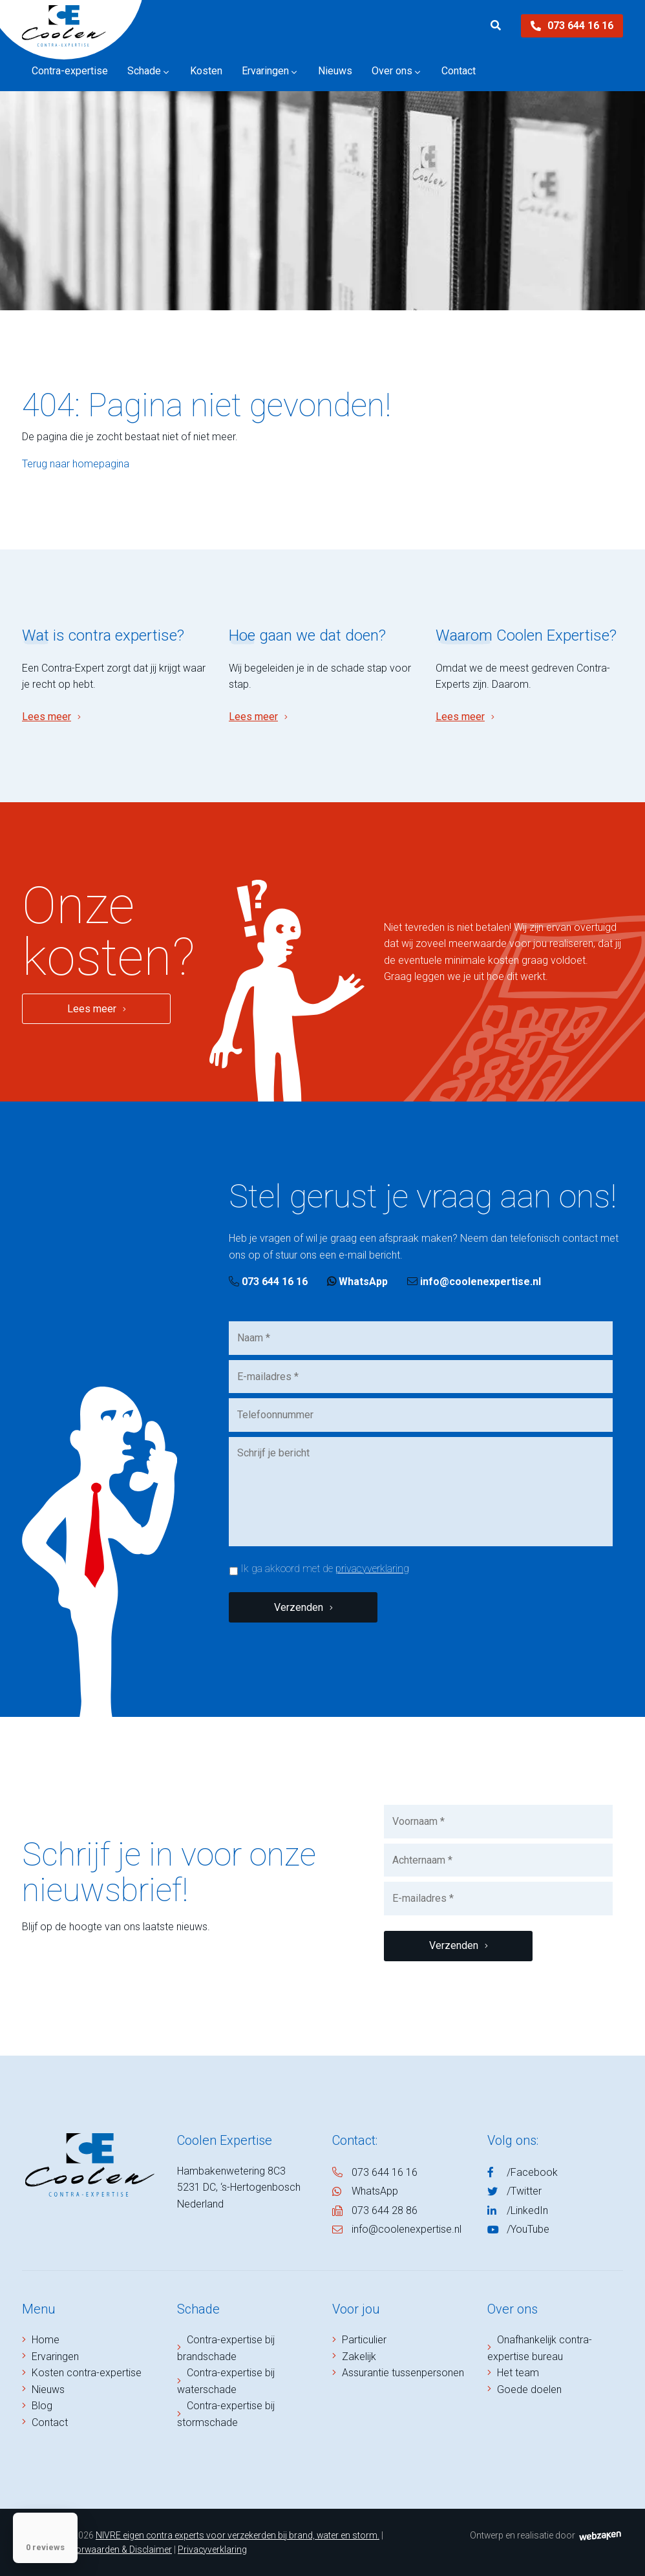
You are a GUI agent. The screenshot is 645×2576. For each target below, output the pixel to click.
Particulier (364, 2340)
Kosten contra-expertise (87, 2373)
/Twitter (524, 2191)
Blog (42, 2406)
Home (45, 2340)
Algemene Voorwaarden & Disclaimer (97, 2549)
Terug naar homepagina (75, 464)
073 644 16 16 (572, 25)
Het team (518, 2373)
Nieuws (48, 2389)
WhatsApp (357, 1281)
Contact (50, 2422)
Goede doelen (529, 2389)
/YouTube (528, 2229)
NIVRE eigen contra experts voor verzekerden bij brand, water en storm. (237, 2535)
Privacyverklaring (212, 2549)
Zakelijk (359, 2356)
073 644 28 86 (385, 2210)
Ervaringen (55, 2356)
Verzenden (298, 1607)
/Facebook (532, 2172)
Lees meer (46, 716)
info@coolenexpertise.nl (474, 1281)
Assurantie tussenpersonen (403, 2373)
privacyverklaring (372, 1568)
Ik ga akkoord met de (324, 1568)
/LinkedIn (527, 2210)
